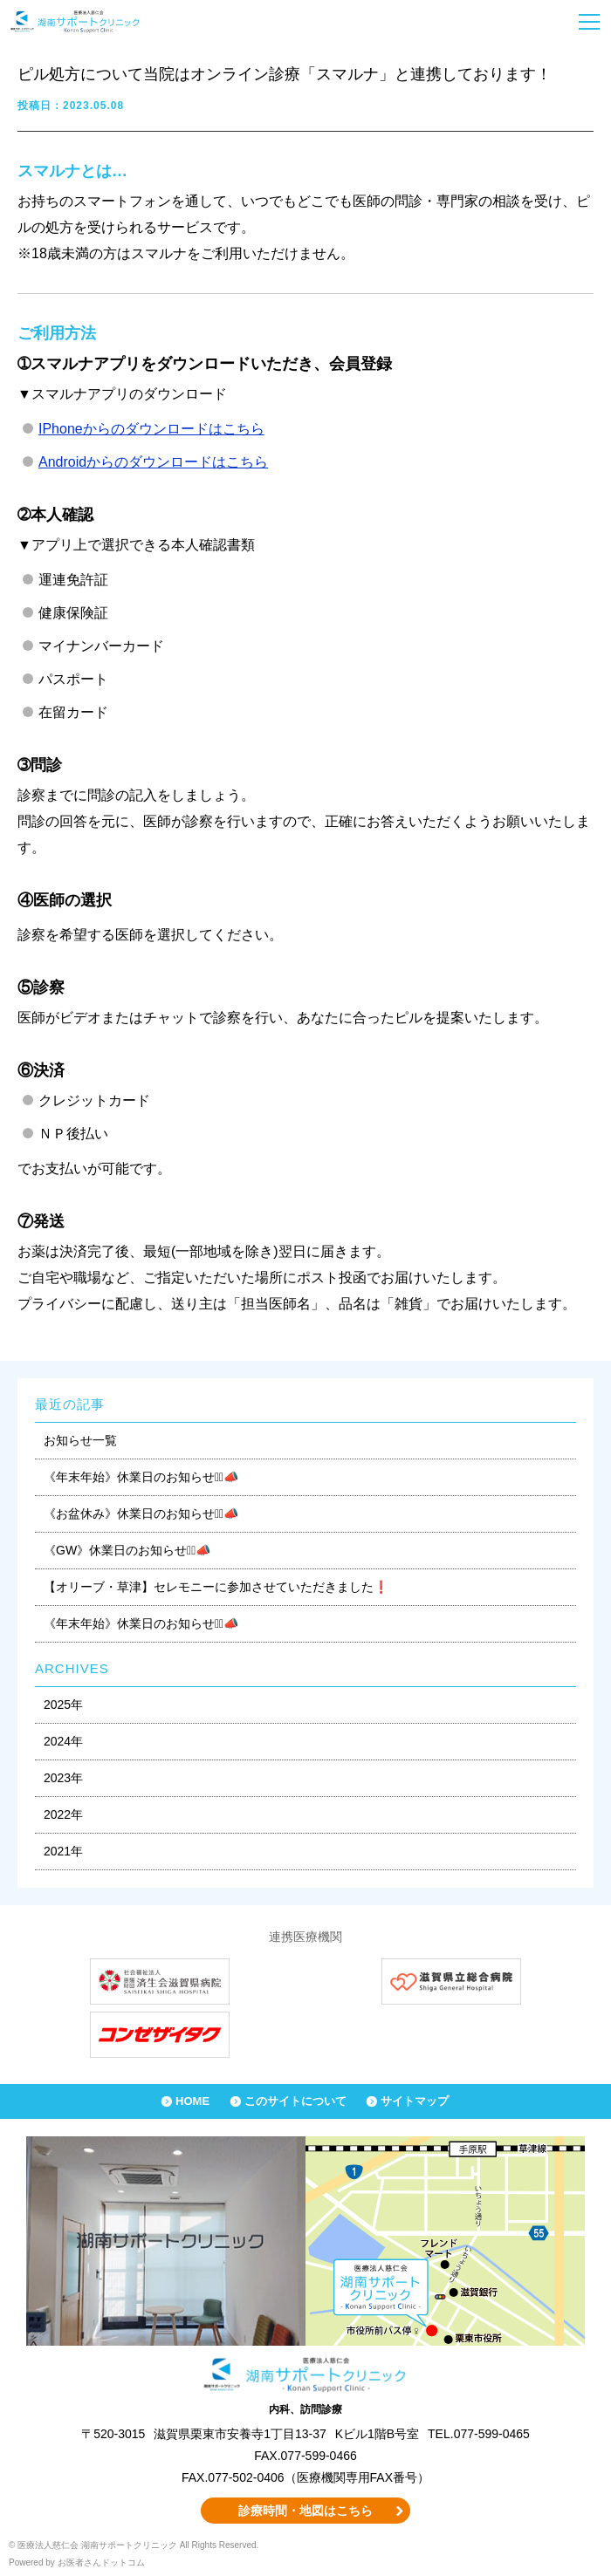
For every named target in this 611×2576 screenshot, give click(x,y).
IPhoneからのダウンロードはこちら (151, 428)
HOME (192, 2101)
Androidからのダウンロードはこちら (153, 461)
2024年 (63, 1741)
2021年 (63, 1851)
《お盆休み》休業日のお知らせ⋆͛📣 (141, 1513)
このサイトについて (295, 2101)
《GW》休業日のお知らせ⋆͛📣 (127, 1550)
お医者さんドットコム (101, 2562)
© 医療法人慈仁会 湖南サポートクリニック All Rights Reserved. (133, 2545)
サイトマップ (415, 2101)
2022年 (63, 1814)
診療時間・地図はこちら (305, 2511)
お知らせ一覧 (80, 1440)
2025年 (63, 1705)
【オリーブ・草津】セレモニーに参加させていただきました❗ (216, 1587)
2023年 (63, 1778)
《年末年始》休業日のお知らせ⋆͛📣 (141, 1477)
